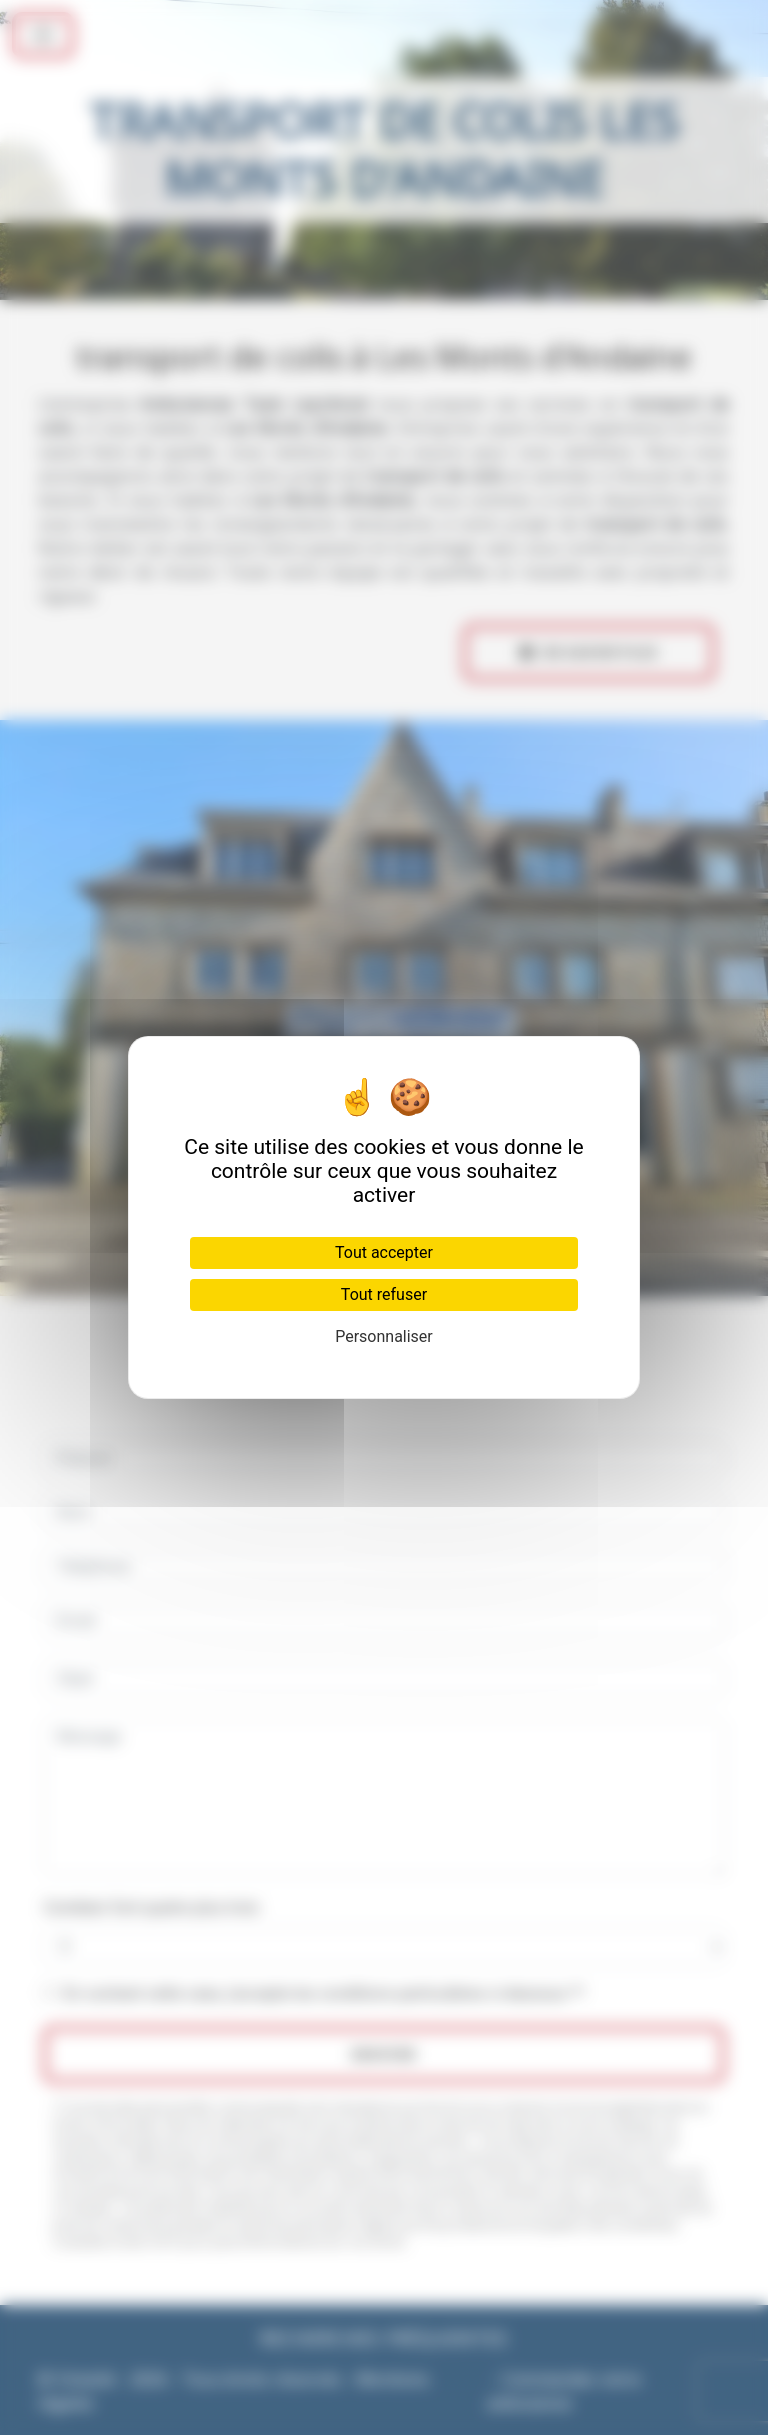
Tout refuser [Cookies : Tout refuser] (384, 1294)
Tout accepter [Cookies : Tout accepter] (384, 1252)
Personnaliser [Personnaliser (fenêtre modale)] (384, 1336)
